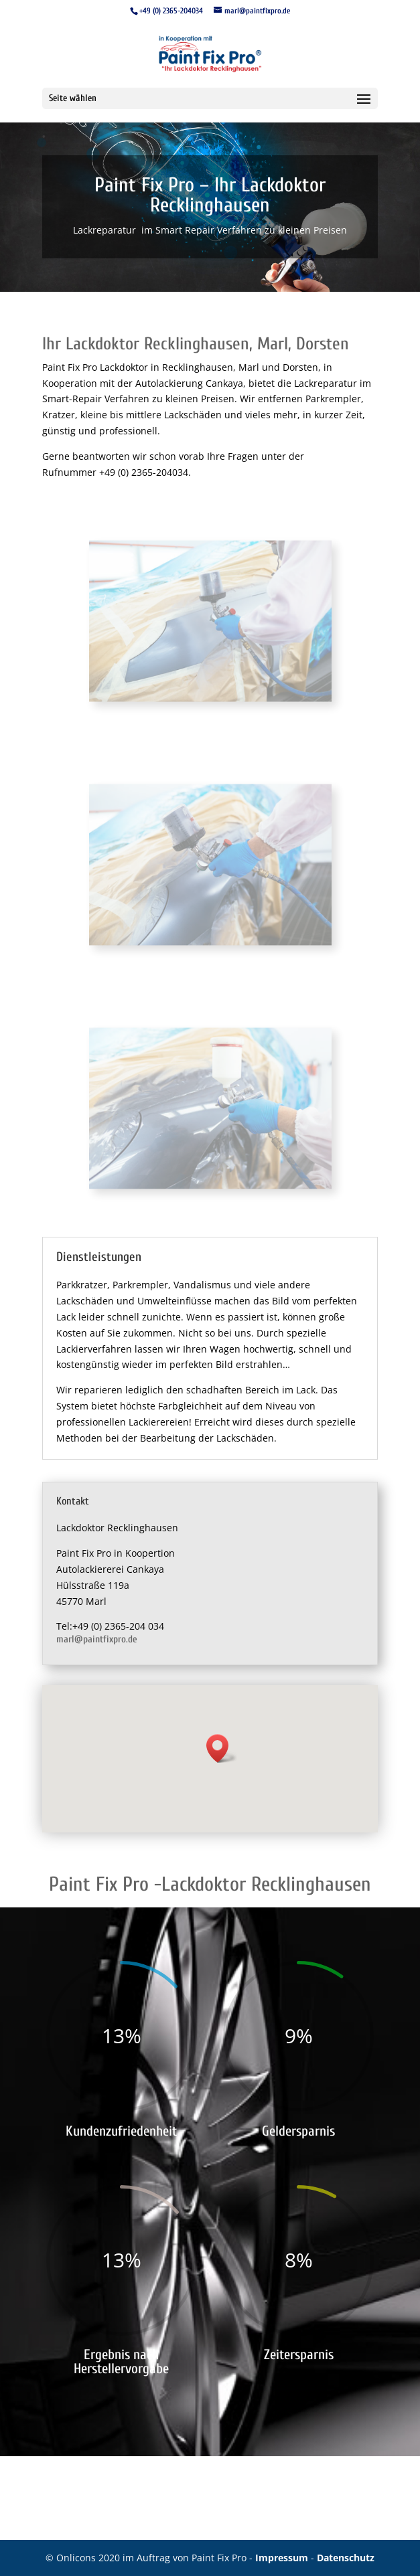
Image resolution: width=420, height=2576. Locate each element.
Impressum (283, 2557)
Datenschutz (345, 2557)
